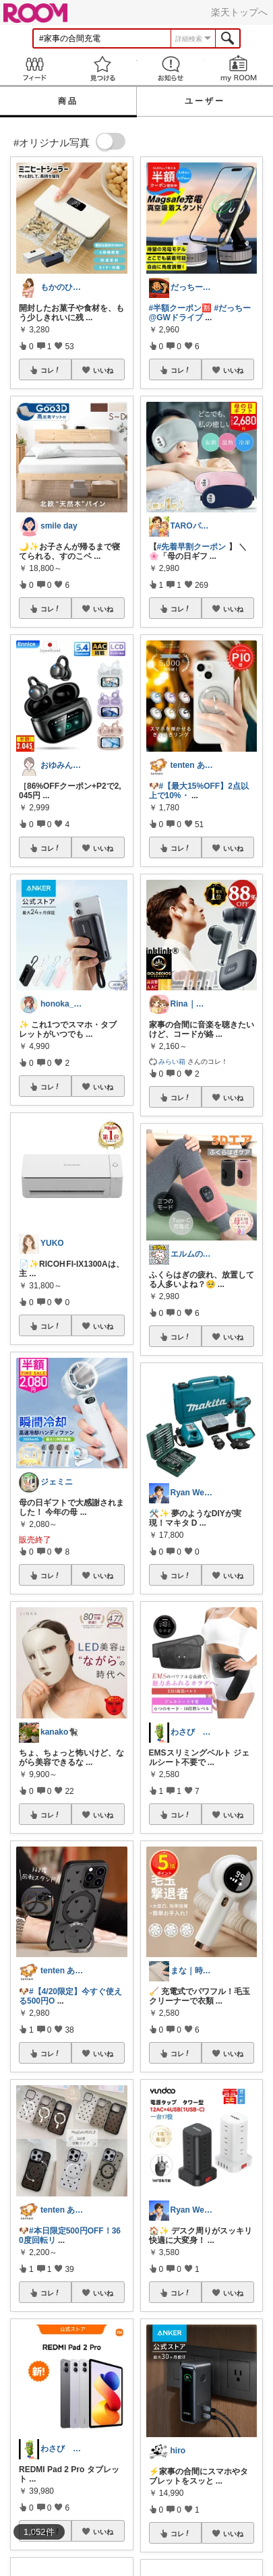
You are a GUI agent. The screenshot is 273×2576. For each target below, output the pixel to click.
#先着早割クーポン (191, 546)
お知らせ (171, 68)
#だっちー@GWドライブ (200, 312)
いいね (103, 370)
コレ (50, 370)
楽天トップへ (239, 12)
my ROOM (239, 68)
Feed (34, 68)
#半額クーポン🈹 (180, 308)
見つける (102, 68)
